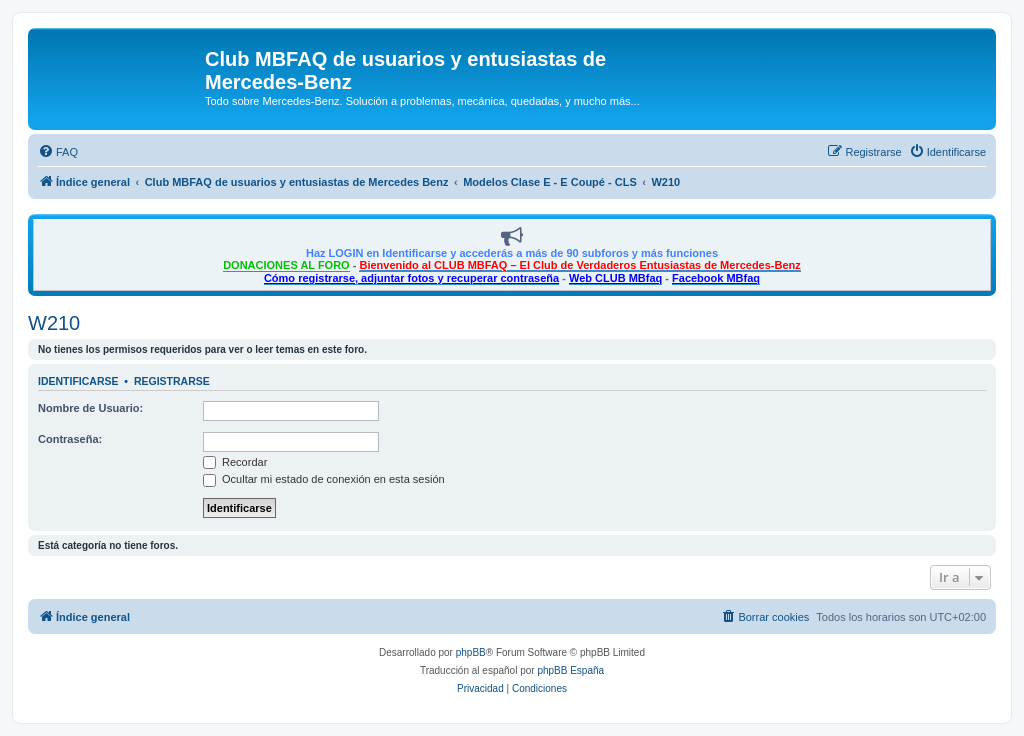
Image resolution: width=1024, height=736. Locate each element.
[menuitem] (58, 152)
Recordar (235, 462)
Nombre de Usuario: (90, 408)
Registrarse (172, 381)
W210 (54, 323)
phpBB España (570, 670)
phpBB (471, 652)
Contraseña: (70, 439)
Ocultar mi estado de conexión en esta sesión (324, 479)
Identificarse (78, 381)
